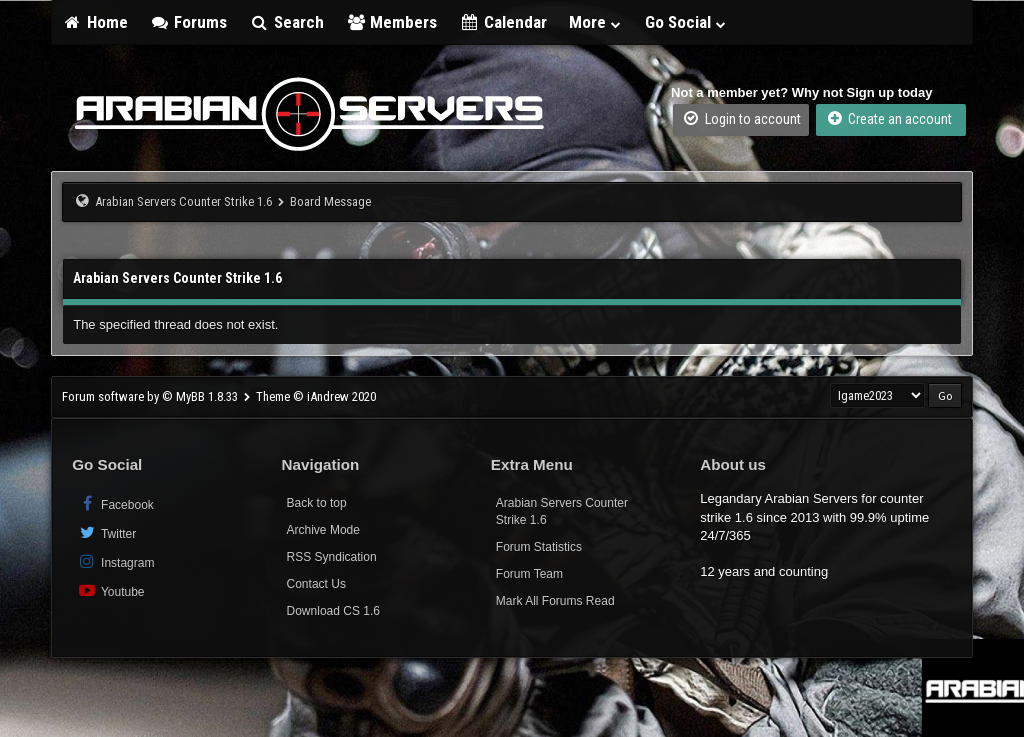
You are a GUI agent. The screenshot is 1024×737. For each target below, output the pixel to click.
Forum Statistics (539, 547)
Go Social (686, 22)
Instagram (115, 561)
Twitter (106, 532)
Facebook (115, 503)
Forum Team (529, 574)
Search (286, 22)
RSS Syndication (332, 557)
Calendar (503, 22)
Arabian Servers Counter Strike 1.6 (183, 201)
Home (95, 22)
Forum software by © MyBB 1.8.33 (150, 396)
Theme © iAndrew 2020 (316, 396)
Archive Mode (323, 530)
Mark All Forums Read (555, 601)
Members (392, 22)
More (596, 22)
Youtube (110, 590)
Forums (189, 22)
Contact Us (316, 584)
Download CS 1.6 (333, 611)
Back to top (317, 503)
